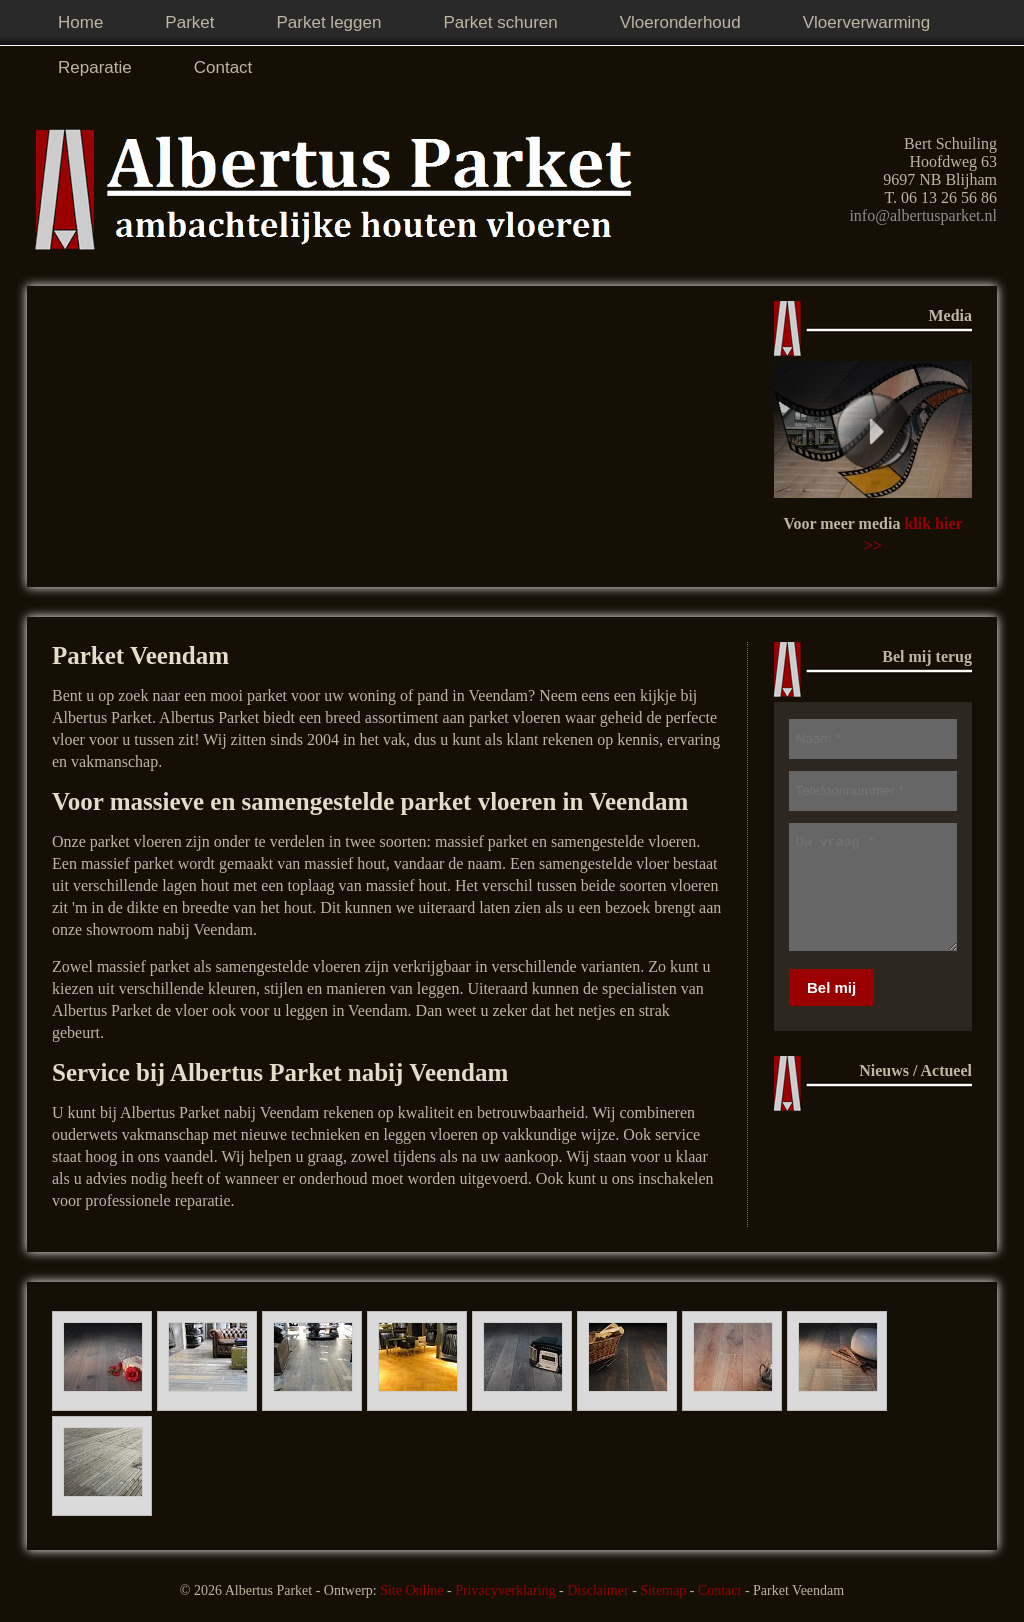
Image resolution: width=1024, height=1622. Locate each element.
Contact (720, 1590)
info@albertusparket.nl (923, 215)
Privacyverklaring (505, 1590)
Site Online (411, 1590)
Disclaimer (597, 1590)
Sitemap (663, 1590)
